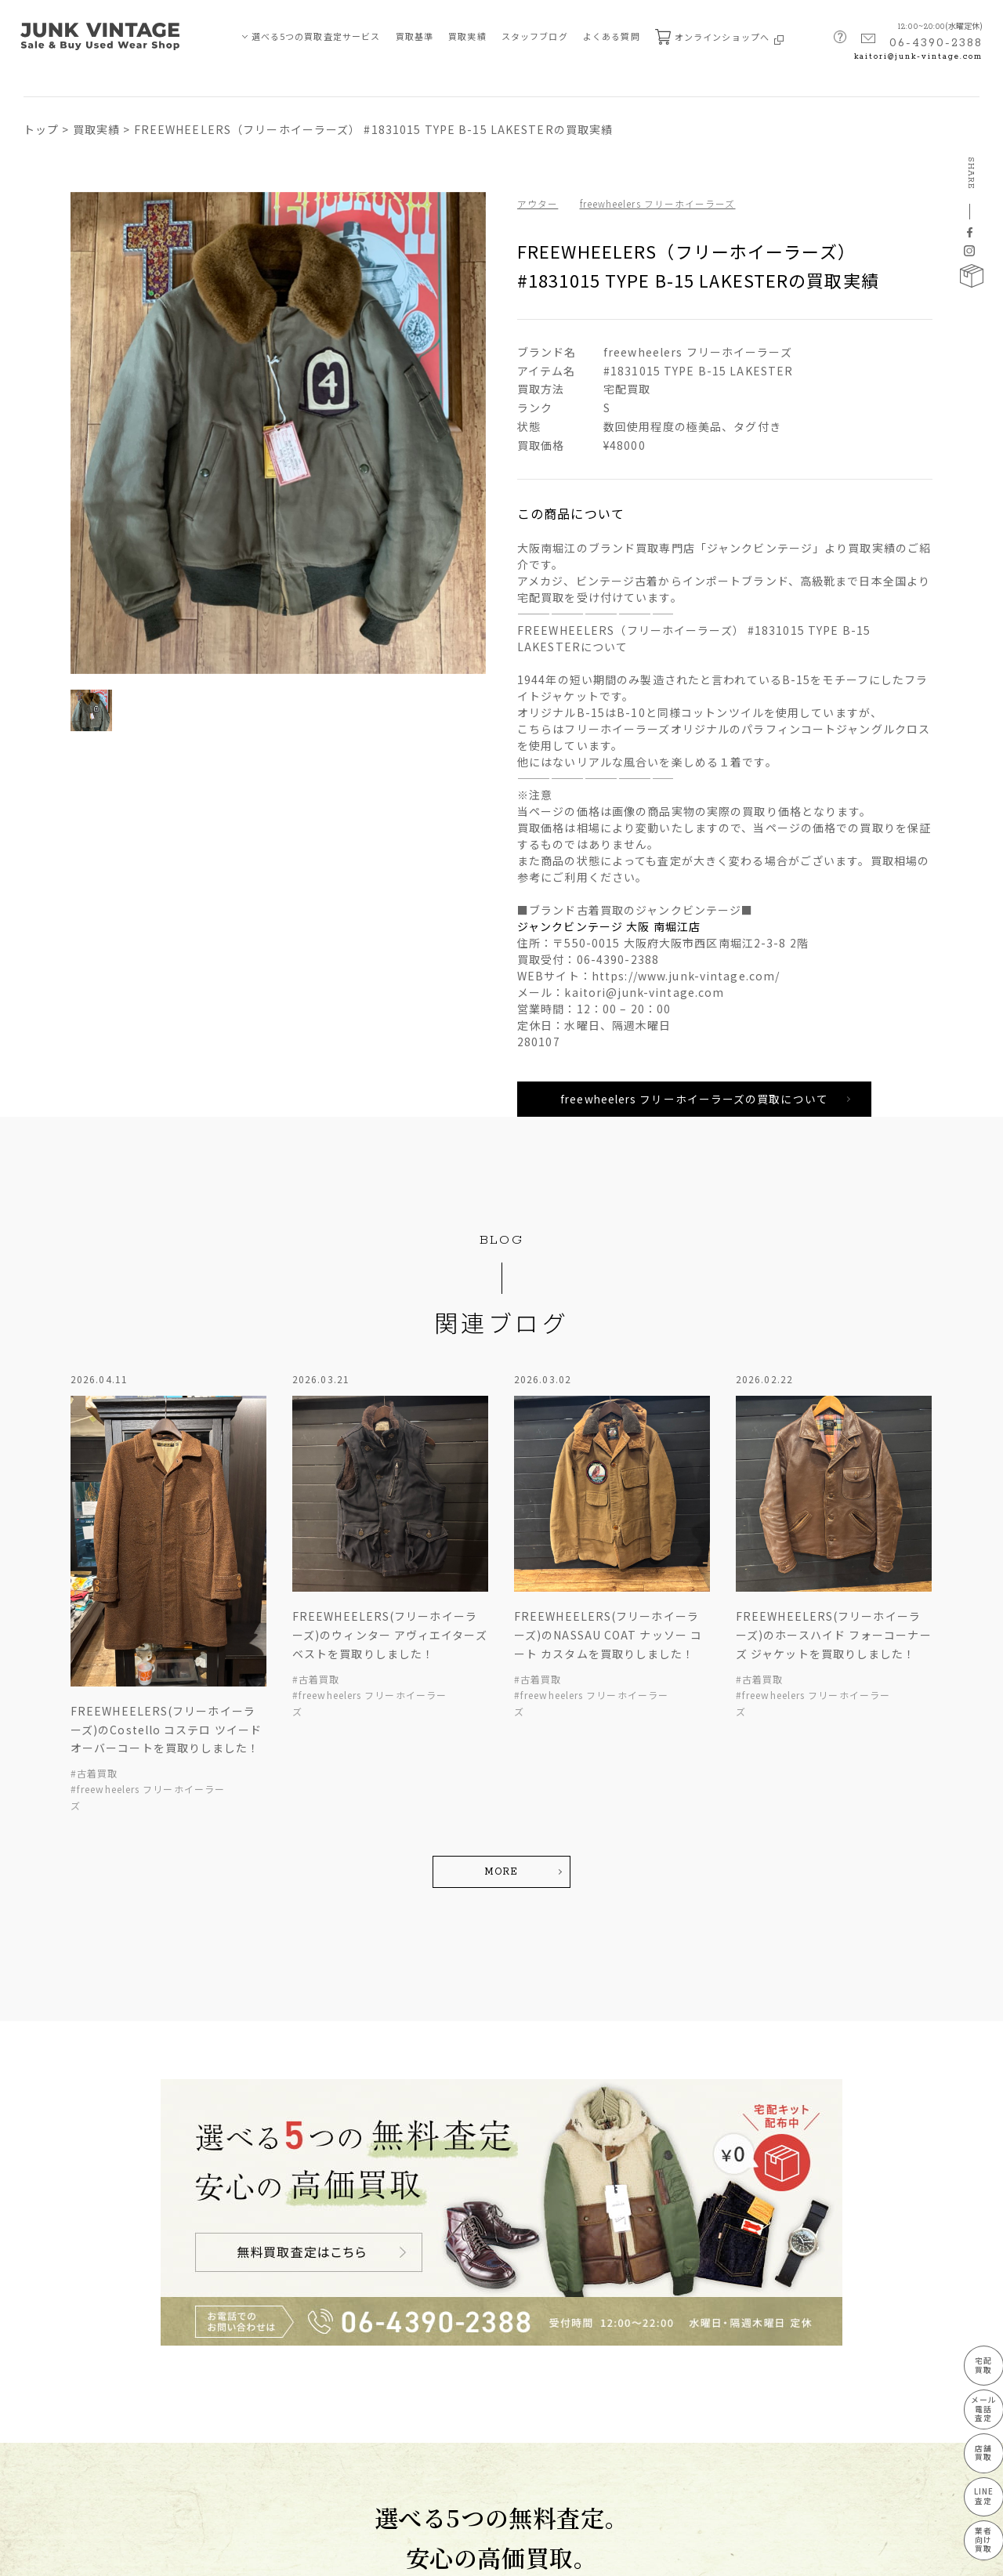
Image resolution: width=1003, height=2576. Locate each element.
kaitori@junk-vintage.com (918, 57)
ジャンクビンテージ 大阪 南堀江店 (609, 926)
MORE (501, 1873)
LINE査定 (970, 2494)
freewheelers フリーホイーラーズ (660, 203)
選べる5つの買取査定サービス (316, 36)
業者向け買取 (970, 2539)
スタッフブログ (535, 36)
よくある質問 (611, 36)
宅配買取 (970, 2360)
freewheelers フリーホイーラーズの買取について (693, 1099)
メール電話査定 (970, 2405)
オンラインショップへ (719, 37)
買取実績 (467, 36)
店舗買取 (970, 2450)
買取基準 (414, 36)
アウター (537, 203)
